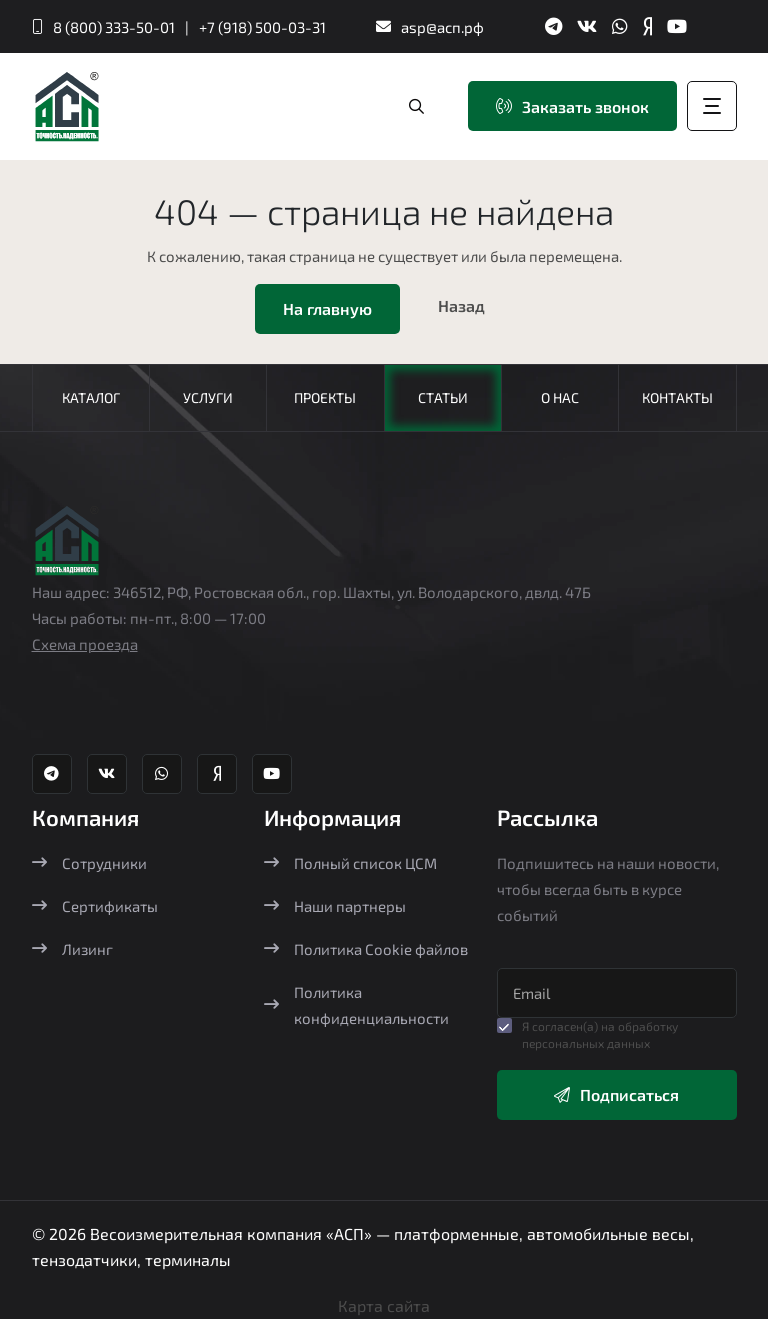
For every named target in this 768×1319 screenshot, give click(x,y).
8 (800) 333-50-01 (114, 27)
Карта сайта (384, 1305)
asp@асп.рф (442, 27)
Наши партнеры (335, 906)
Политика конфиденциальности (356, 1005)
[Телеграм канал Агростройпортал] (553, 26)
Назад (461, 305)
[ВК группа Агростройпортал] (587, 26)
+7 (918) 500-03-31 (262, 27)
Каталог (91, 397)
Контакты (677, 397)
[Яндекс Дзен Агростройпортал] (647, 26)
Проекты (325, 397)
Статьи (443, 397)
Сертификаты (95, 906)
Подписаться (616, 1094)
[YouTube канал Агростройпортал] (677, 26)
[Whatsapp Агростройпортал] (620, 26)
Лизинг (72, 949)
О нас (560, 397)
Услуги (208, 397)
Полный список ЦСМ (350, 863)
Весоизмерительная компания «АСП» (233, 1233)
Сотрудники (89, 863)
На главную (327, 308)
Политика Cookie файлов (366, 949)
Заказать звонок (572, 106)
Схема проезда (85, 644)
